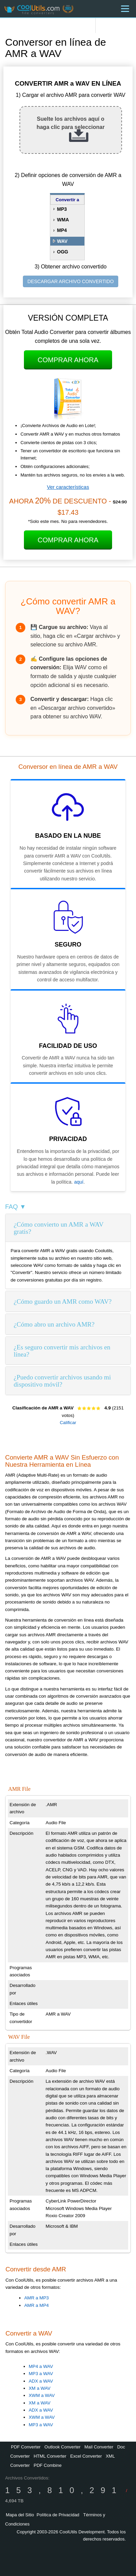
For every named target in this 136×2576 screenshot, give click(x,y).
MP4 (62, 230)
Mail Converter (98, 2446)
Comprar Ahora (68, 360)
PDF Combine (47, 2465)
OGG (62, 251)
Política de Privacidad (58, 2514)
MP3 (62, 209)
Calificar (68, 1422)
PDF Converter (26, 2446)
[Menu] (125, 9)
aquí (78, 1182)
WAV (62, 241)
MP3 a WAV (41, 2373)
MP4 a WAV (41, 2366)
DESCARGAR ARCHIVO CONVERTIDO (70, 281)
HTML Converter (49, 2456)
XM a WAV (40, 2388)
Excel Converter (86, 2456)
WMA (63, 219)
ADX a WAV (41, 2381)
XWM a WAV (42, 2395)
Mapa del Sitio (20, 2514)
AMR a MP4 (36, 2305)
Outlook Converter (62, 2446)
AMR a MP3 (36, 2297)
